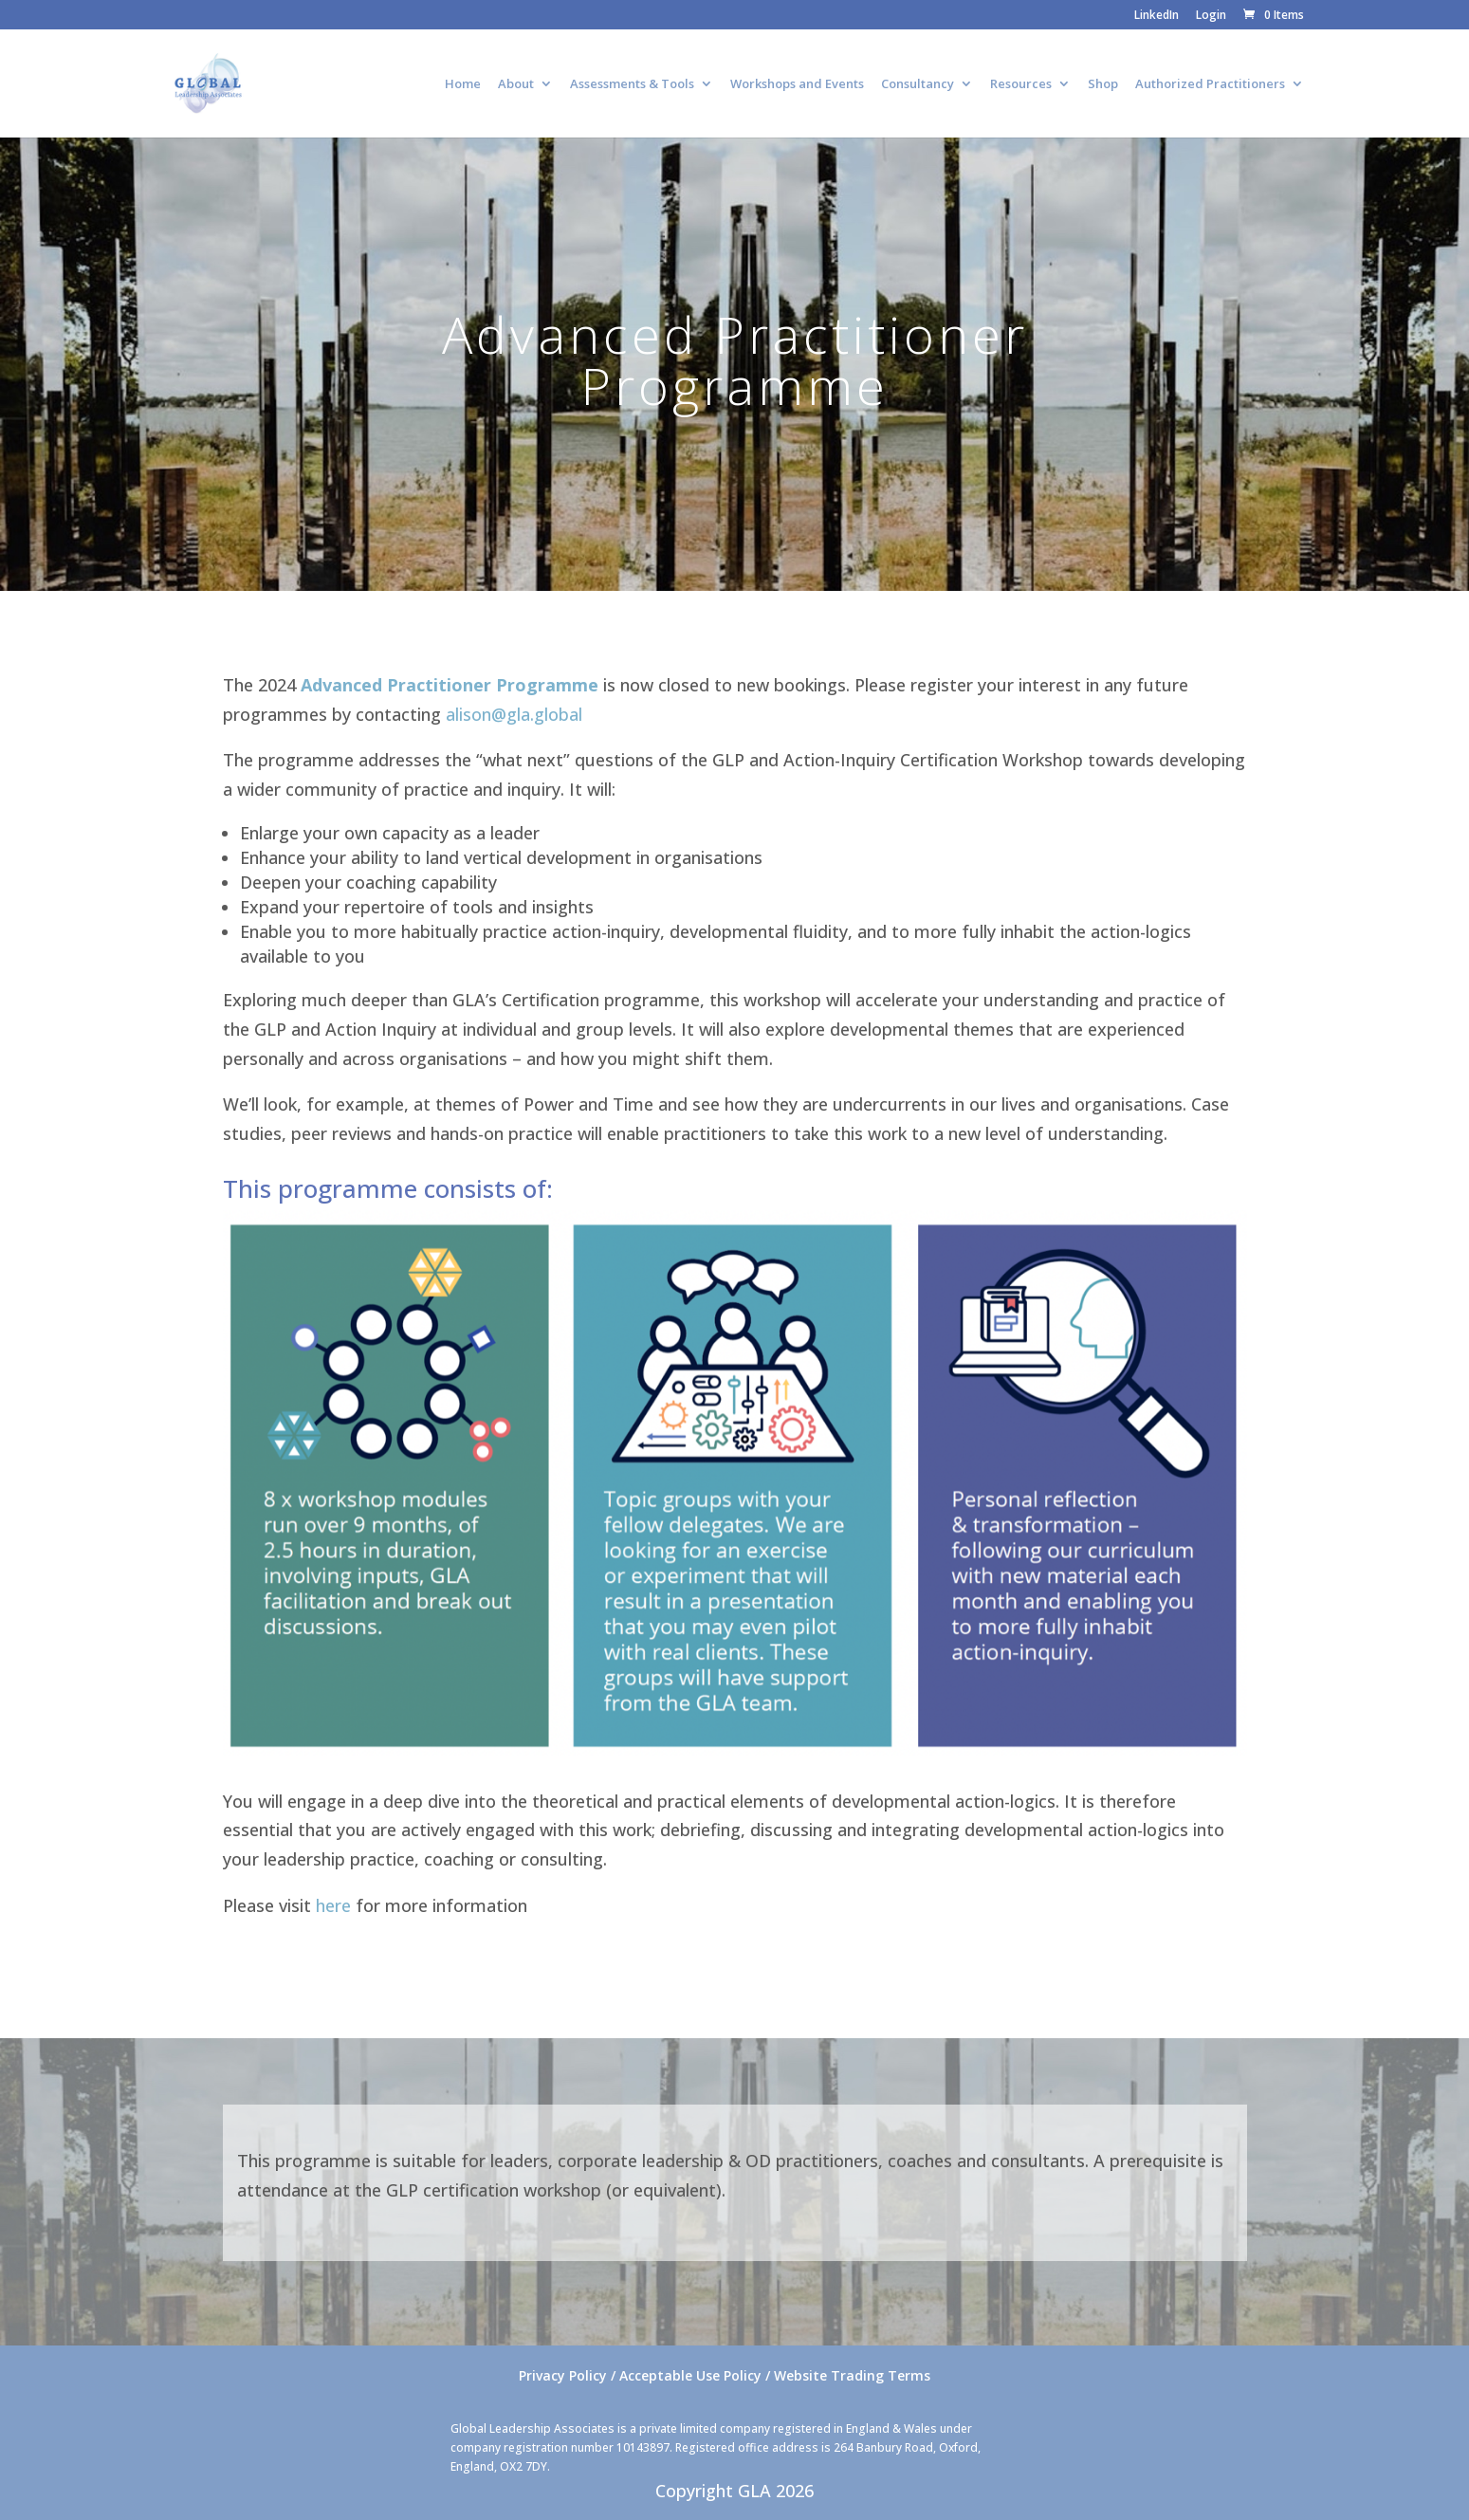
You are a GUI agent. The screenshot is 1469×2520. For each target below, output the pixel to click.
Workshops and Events (797, 84)
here (333, 1905)
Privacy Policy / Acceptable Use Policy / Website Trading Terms (724, 2375)
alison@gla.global (514, 714)
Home (463, 84)
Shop (1103, 84)
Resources (1021, 84)
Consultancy (917, 84)
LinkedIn (1156, 16)
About (516, 84)
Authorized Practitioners (1210, 84)
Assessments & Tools (632, 84)
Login (1211, 16)
